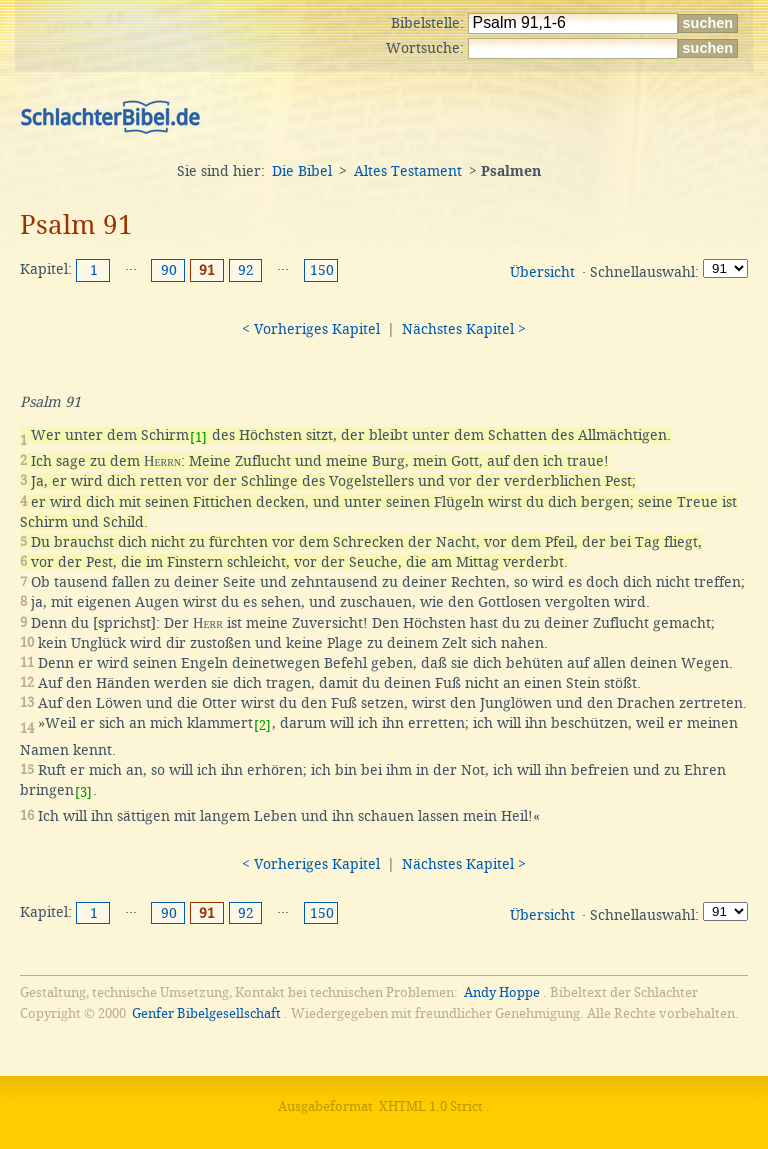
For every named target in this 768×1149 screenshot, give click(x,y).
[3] (83, 792)
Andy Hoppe (502, 992)
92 (246, 270)
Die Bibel (302, 171)
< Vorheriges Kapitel (311, 329)
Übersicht (542, 272)
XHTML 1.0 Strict (431, 1106)
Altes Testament (408, 171)
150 (322, 270)
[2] (262, 725)
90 (169, 270)
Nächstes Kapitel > (464, 329)
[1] (198, 437)
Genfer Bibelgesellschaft (206, 1013)
